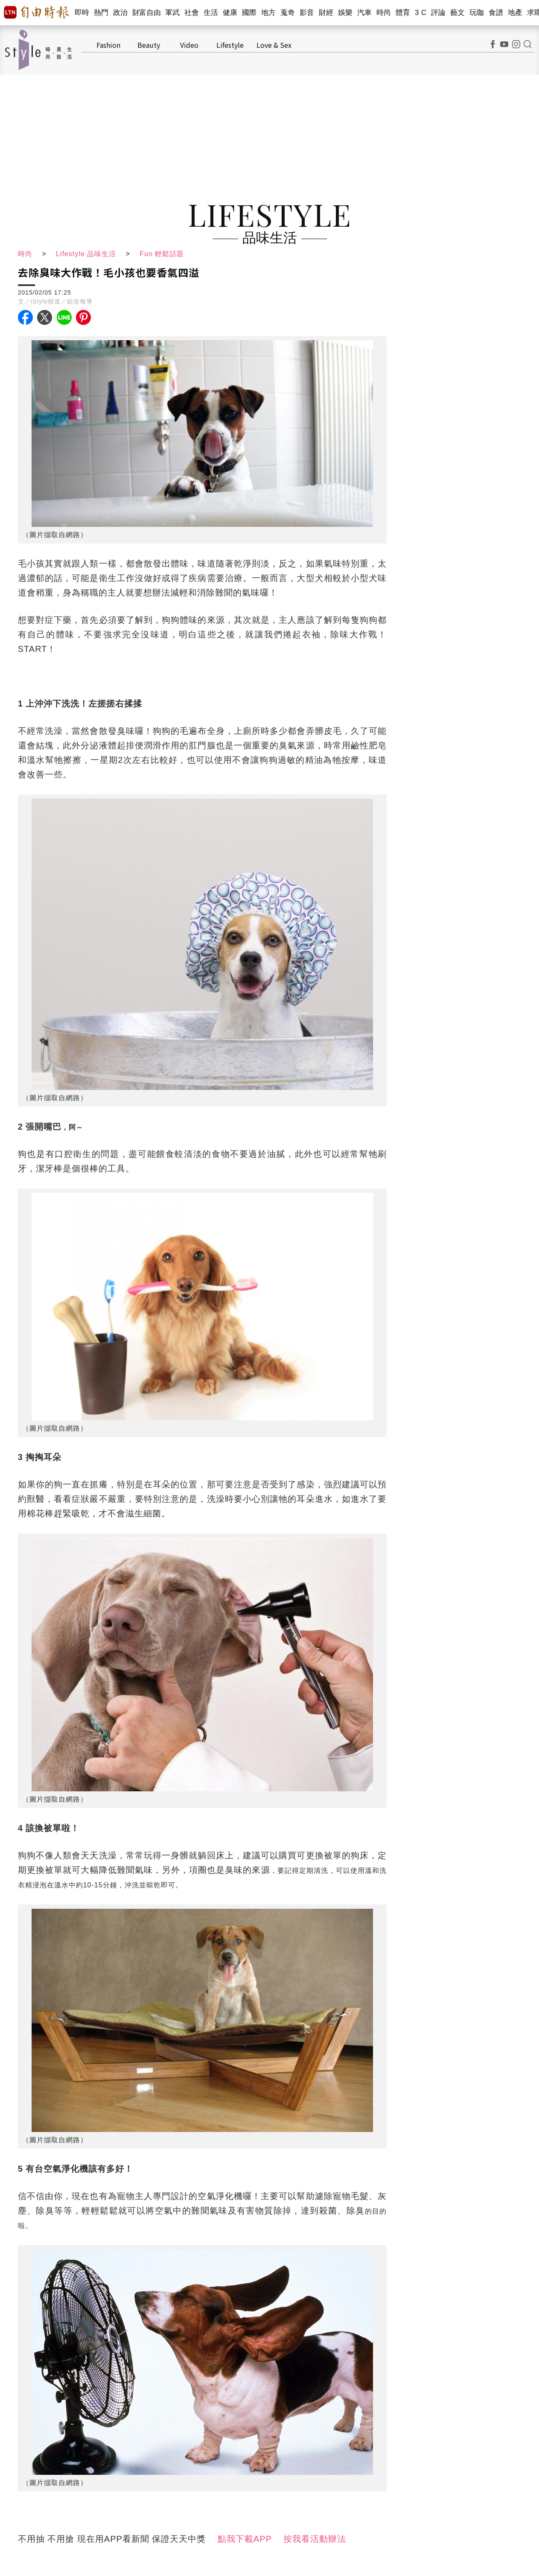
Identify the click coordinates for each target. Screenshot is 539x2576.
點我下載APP (245, 2539)
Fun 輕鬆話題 (162, 253)
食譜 (496, 13)
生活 (211, 13)
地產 (515, 13)
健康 (230, 13)
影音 (307, 13)
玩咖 (476, 13)
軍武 (172, 13)
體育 (403, 13)
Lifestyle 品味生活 (86, 253)
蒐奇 (287, 13)
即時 (82, 13)
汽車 (364, 13)
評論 (438, 13)
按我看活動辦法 (314, 2539)
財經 (326, 13)
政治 (120, 13)
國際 (249, 13)
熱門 (101, 13)
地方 (268, 13)
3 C (421, 13)
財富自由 (146, 13)
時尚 (383, 13)
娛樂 (345, 13)
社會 (191, 13)
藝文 (457, 13)
